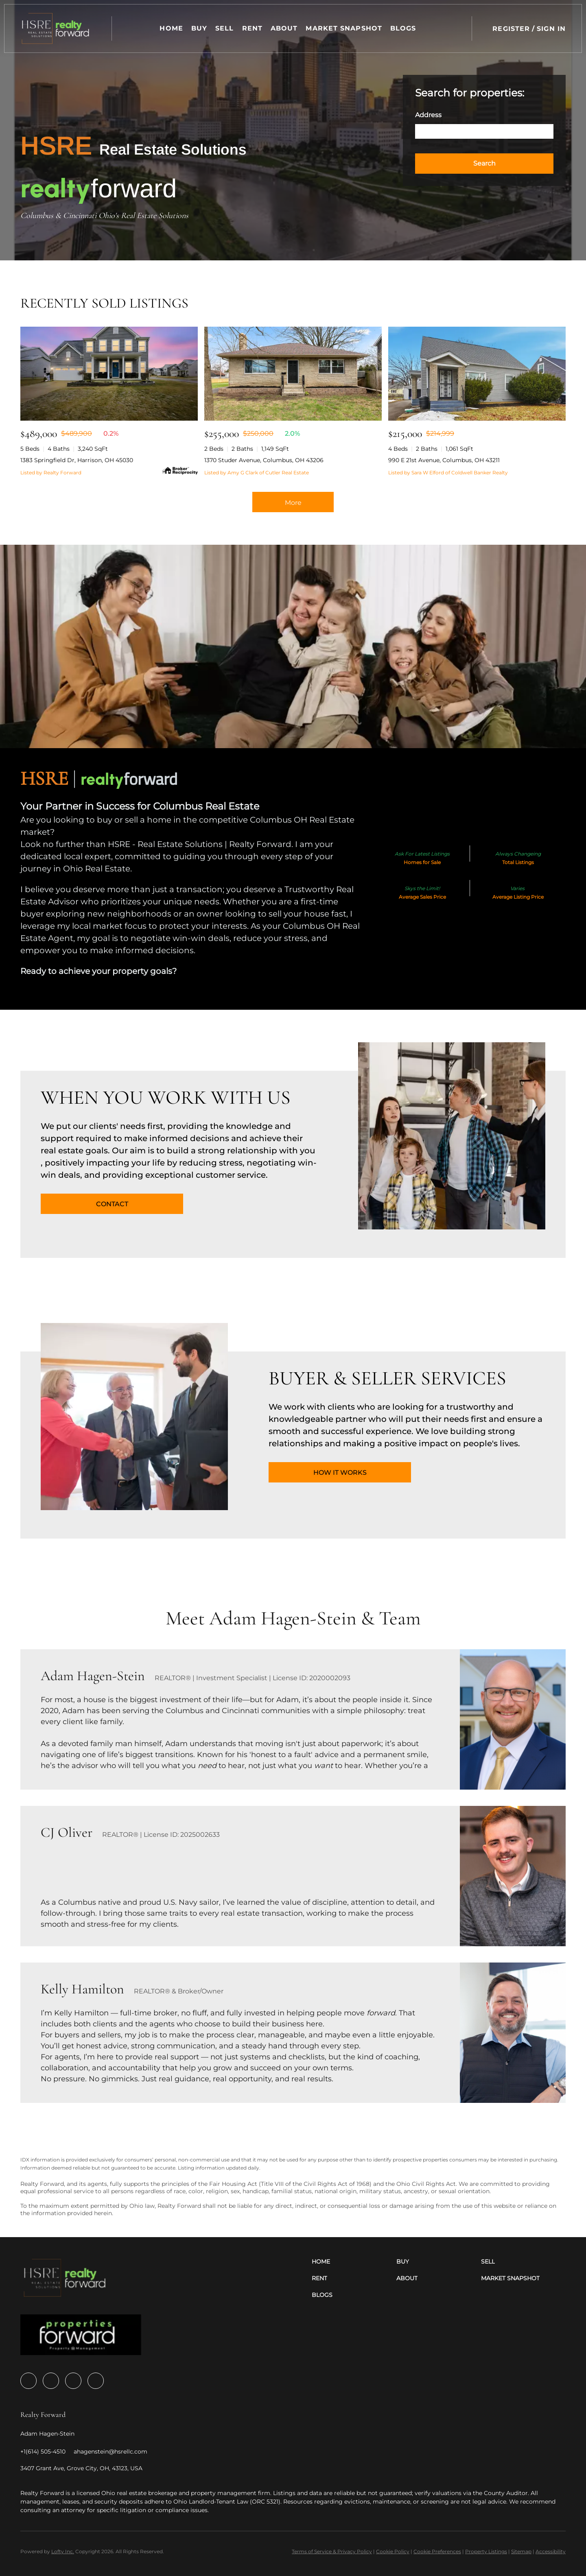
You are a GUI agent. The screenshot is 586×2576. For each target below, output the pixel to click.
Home (171, 28)
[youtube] (73, 2381)
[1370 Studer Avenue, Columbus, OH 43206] (293, 374)
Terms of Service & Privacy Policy (332, 2551)
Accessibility (551, 2551)
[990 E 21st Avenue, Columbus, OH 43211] (477, 374)
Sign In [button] (551, 29)
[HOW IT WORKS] (340, 1472)
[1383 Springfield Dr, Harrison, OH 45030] (109, 374)
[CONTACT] (112, 1204)
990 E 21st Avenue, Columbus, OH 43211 (444, 460)
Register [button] (511, 29)
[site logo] (80, 2337)
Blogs (404, 28)
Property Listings (486, 2551)
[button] (56, 28)
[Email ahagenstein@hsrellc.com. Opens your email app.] (110, 2451)
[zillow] (51, 2381)
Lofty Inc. (62, 2551)
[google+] (95, 2381)
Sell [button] (225, 28)
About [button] (284, 28)
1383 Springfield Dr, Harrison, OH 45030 (76, 460)
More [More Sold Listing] (293, 502)
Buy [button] (200, 28)
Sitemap (521, 2551)
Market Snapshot (344, 28)
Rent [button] (252, 28)
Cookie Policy (392, 2551)
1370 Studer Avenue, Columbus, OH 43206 (264, 460)
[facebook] (28, 2381)
